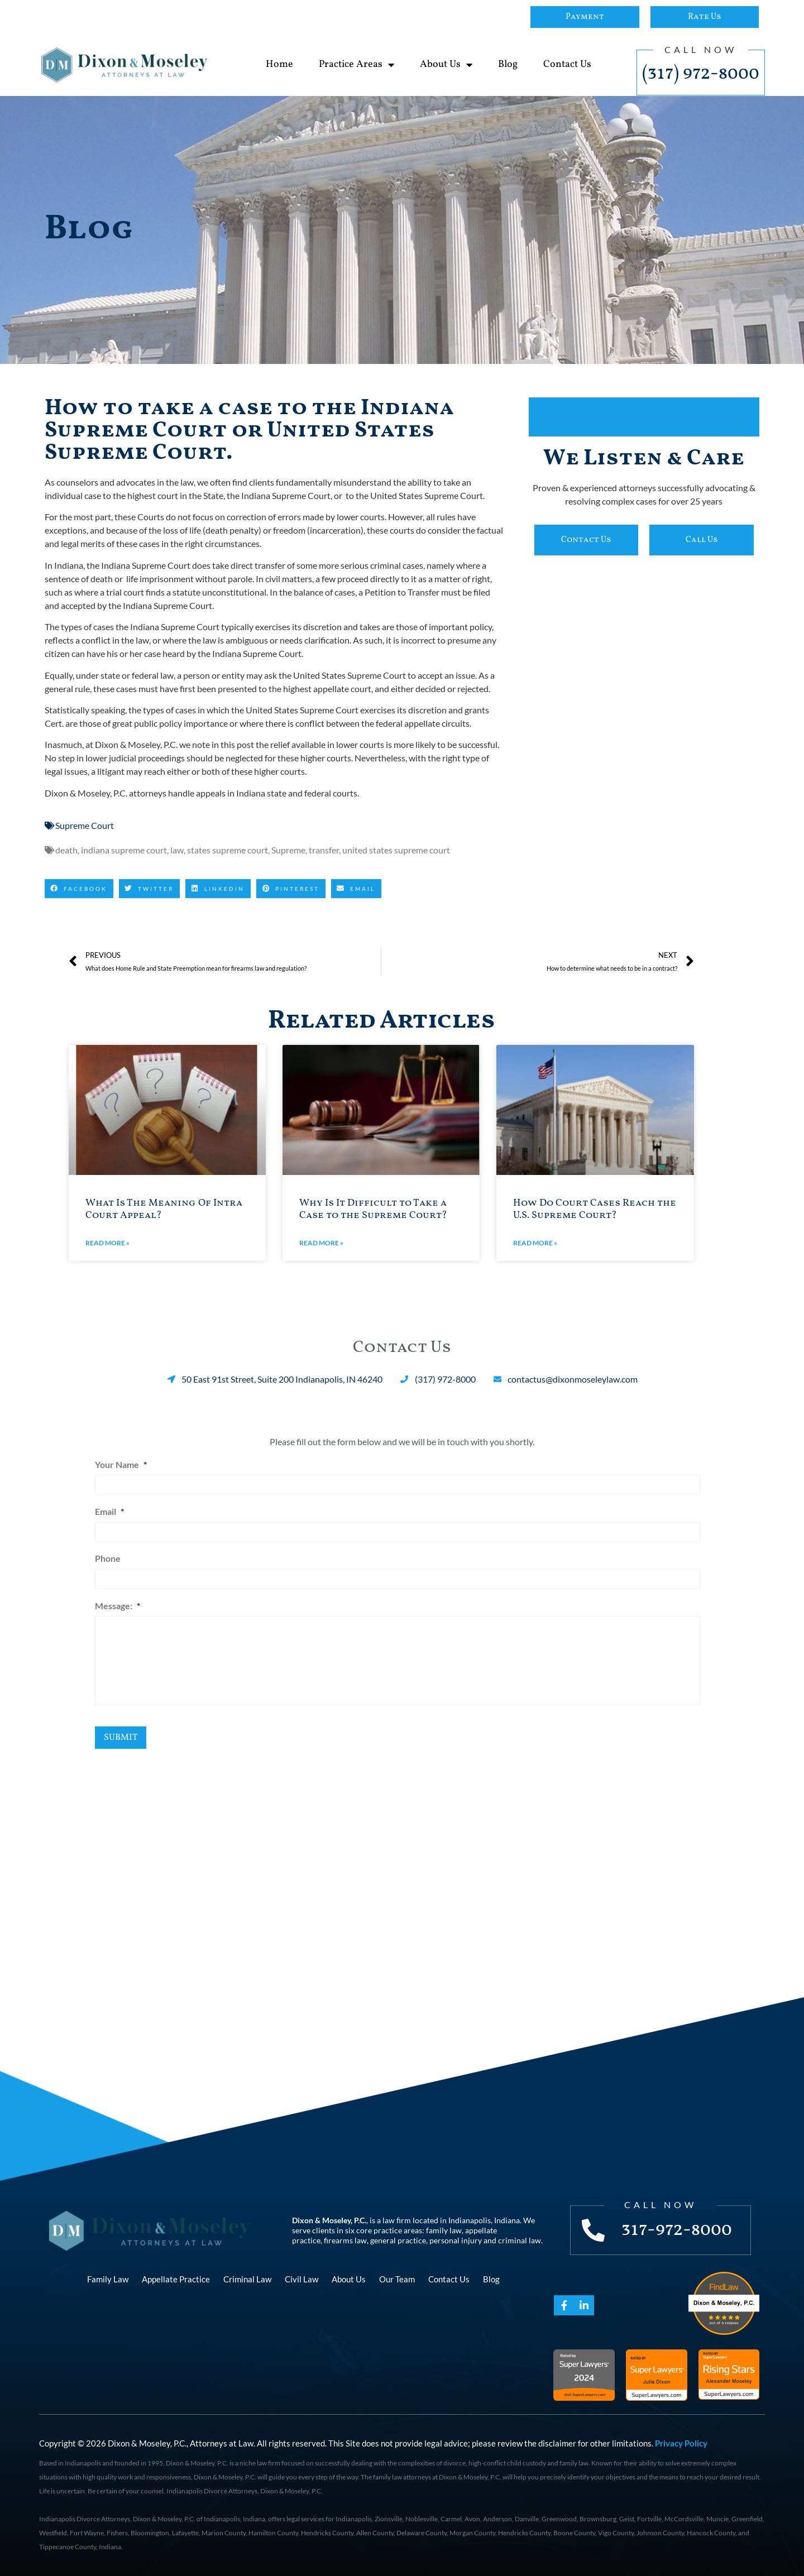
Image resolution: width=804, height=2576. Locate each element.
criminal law (519, 2240)
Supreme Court (84, 825)
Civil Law (301, 2279)
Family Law (107, 2279)
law (177, 850)
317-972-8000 (676, 2230)
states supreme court (227, 850)
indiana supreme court (124, 850)
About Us (446, 64)
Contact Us (567, 64)
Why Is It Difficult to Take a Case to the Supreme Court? (373, 1209)
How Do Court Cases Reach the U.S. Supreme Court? (594, 1209)
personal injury (455, 2240)
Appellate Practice (176, 2279)
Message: (117, 1605)
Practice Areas (356, 64)
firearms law (345, 2240)
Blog (508, 64)
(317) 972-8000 (700, 73)
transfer (324, 850)
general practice (398, 2240)
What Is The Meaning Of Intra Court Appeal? (163, 1209)
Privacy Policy (681, 2443)
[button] (79, 888)
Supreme (288, 850)
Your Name (121, 1464)
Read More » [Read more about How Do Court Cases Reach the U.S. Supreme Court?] (535, 1243)
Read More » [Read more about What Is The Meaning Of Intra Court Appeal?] (107, 1243)
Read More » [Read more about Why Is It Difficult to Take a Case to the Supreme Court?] (321, 1243)
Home (279, 64)
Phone (108, 1558)
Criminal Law (247, 2279)
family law (444, 2230)
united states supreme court (396, 850)
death (66, 850)
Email (109, 1511)
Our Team (397, 2279)
